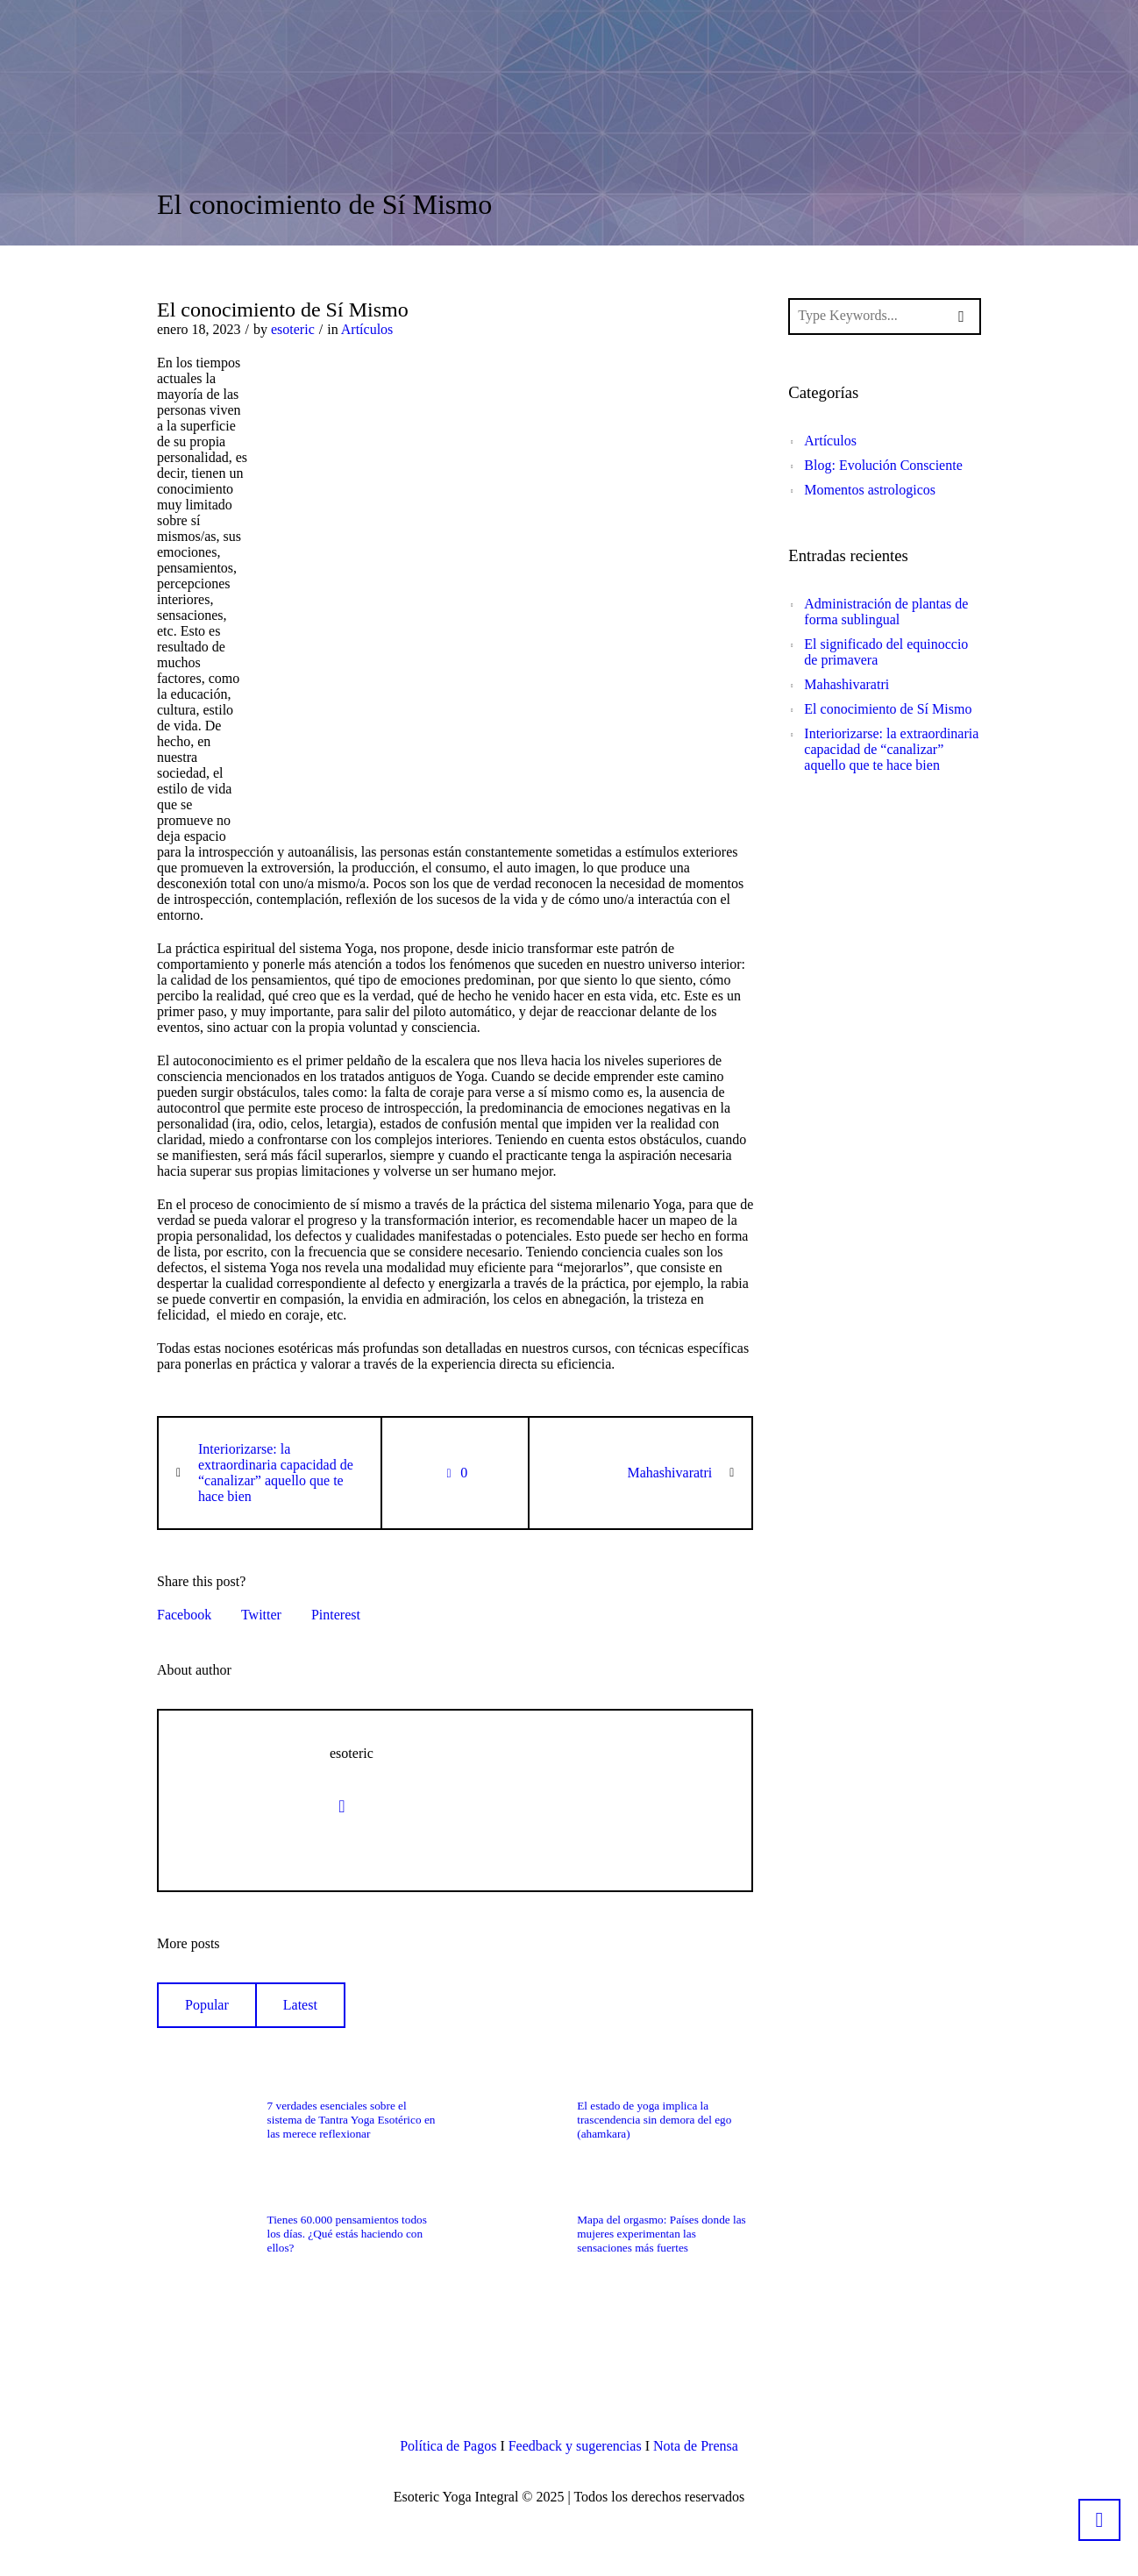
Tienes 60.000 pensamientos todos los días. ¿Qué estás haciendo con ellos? (347, 2233)
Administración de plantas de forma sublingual (886, 611)
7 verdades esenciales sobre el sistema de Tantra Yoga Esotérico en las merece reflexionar (351, 2119)
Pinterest (335, 1614)
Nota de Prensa (695, 2445)
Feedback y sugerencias (575, 2445)
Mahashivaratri (669, 1472)
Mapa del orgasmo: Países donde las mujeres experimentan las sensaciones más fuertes (661, 2233)
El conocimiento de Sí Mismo (887, 708)
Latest (300, 2004)
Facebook (184, 1614)
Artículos (367, 329)
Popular (207, 2004)
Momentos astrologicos (869, 489)
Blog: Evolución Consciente (883, 465)
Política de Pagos (448, 2445)
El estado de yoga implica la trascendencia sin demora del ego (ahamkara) (654, 2119)
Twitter (261, 1614)
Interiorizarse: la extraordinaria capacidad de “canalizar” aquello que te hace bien (275, 1472)
